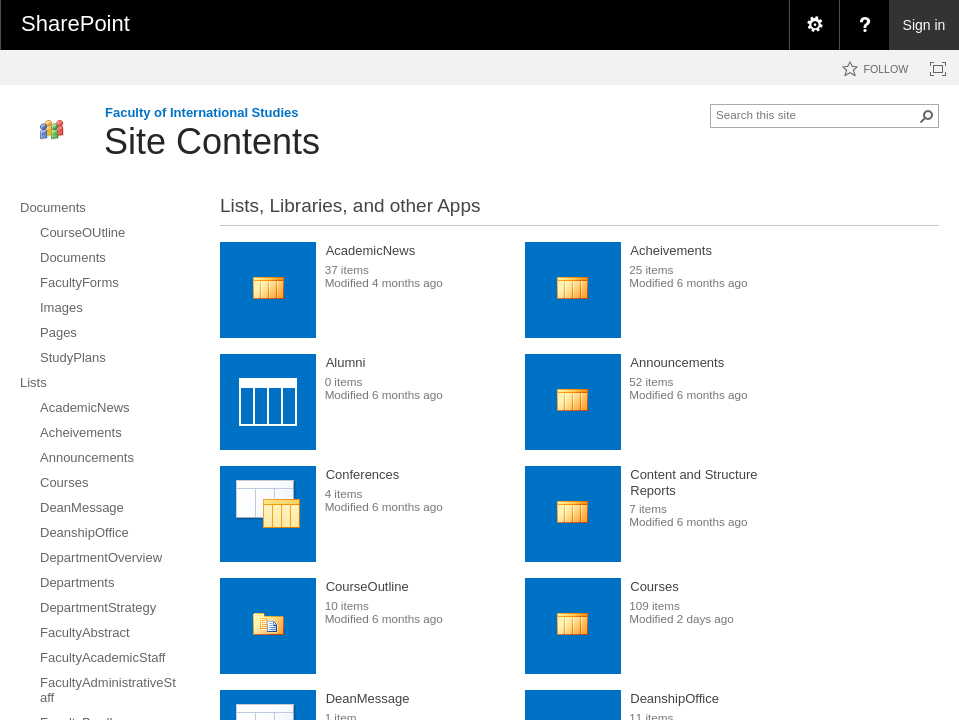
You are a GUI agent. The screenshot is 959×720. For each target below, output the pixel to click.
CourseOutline (367, 586)
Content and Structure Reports (693, 482)
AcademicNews (371, 250)
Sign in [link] (924, 25)
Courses (654, 586)
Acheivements (671, 250)
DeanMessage (368, 698)
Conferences (363, 474)
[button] (927, 116)
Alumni (346, 362)
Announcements (677, 362)
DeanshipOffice (674, 698)
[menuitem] (814, 25)
